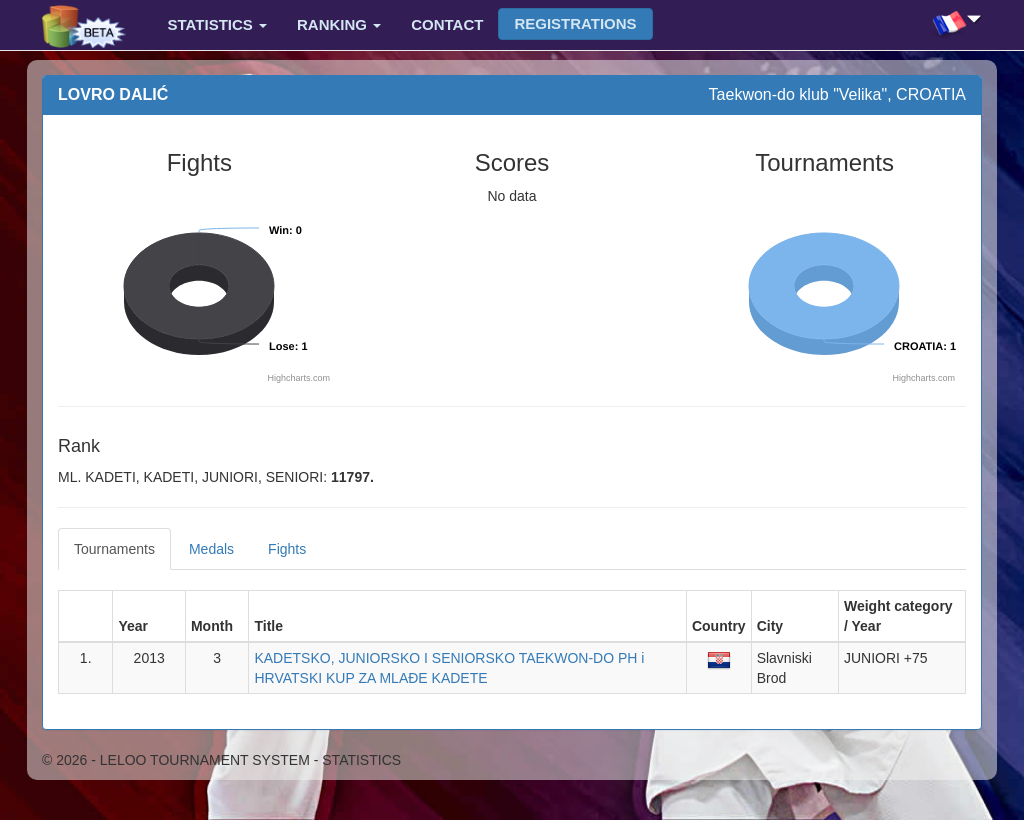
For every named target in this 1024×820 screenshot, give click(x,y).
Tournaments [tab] (114, 549)
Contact (447, 24)
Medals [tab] (211, 549)
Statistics (217, 24)
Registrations (575, 23)
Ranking (339, 24)
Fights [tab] (287, 549)
